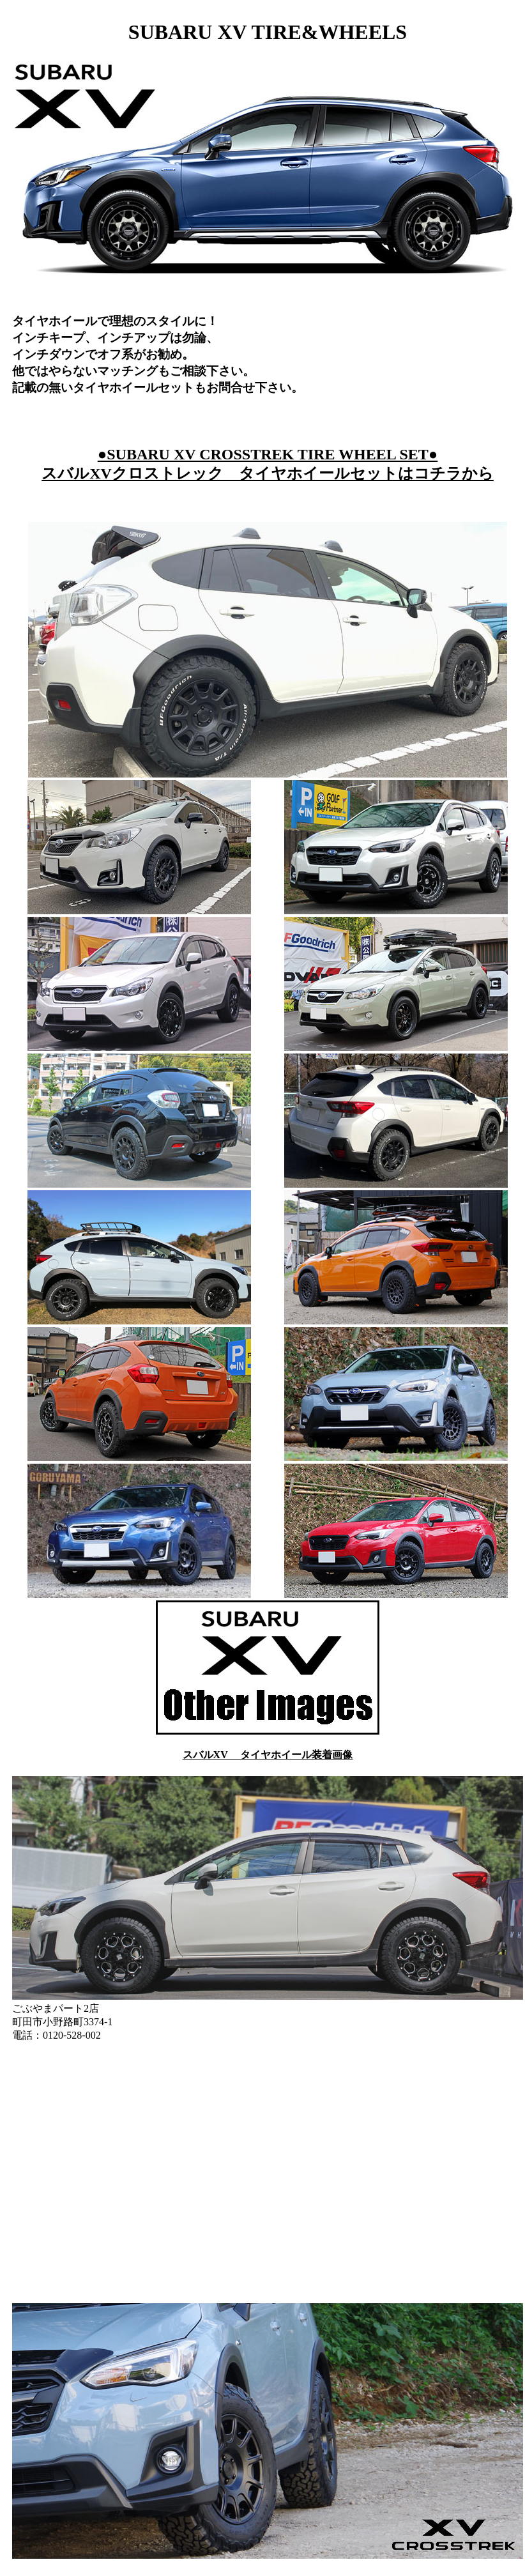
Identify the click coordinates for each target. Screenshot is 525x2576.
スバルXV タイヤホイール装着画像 (268, 1754)
